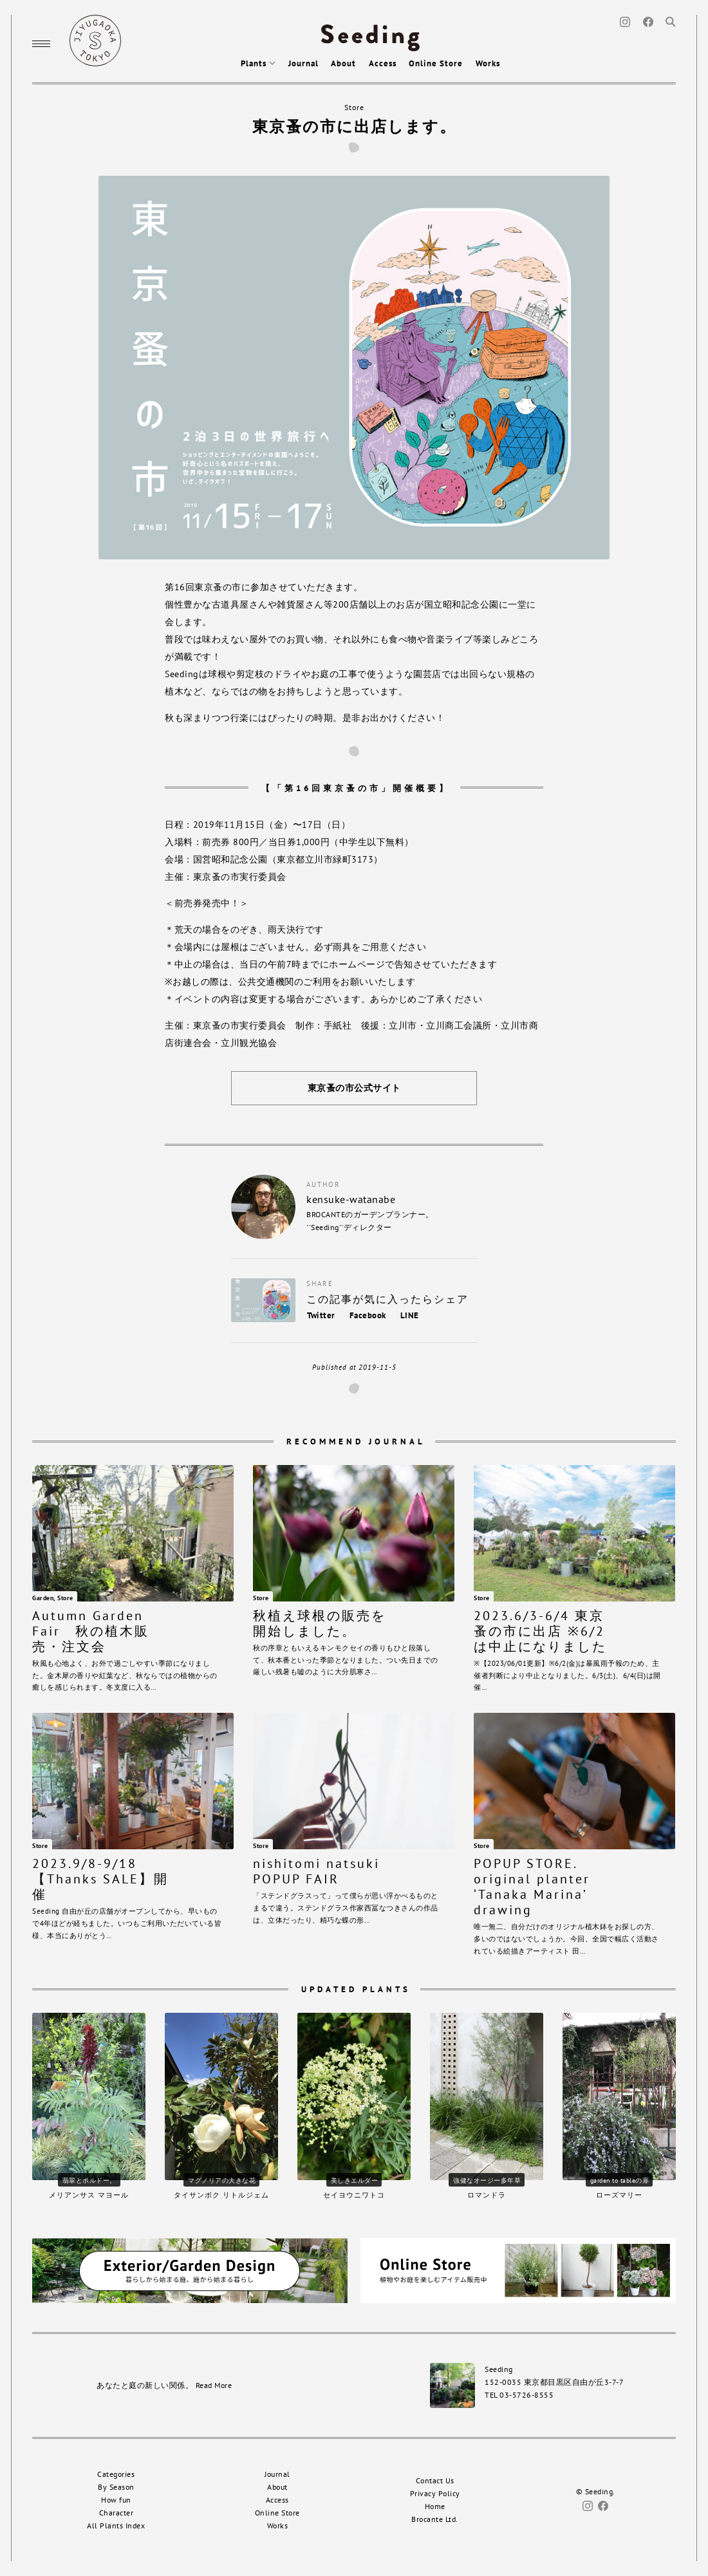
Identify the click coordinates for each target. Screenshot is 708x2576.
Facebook (367, 1315)
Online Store (436, 63)
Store (354, 107)
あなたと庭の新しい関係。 (164, 2385)
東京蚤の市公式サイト (354, 1088)
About (343, 63)
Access (382, 63)
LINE (409, 1315)
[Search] (671, 20)
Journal (303, 63)
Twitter (321, 1315)
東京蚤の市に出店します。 (354, 126)
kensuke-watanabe (350, 1199)
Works (488, 63)
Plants (258, 63)
